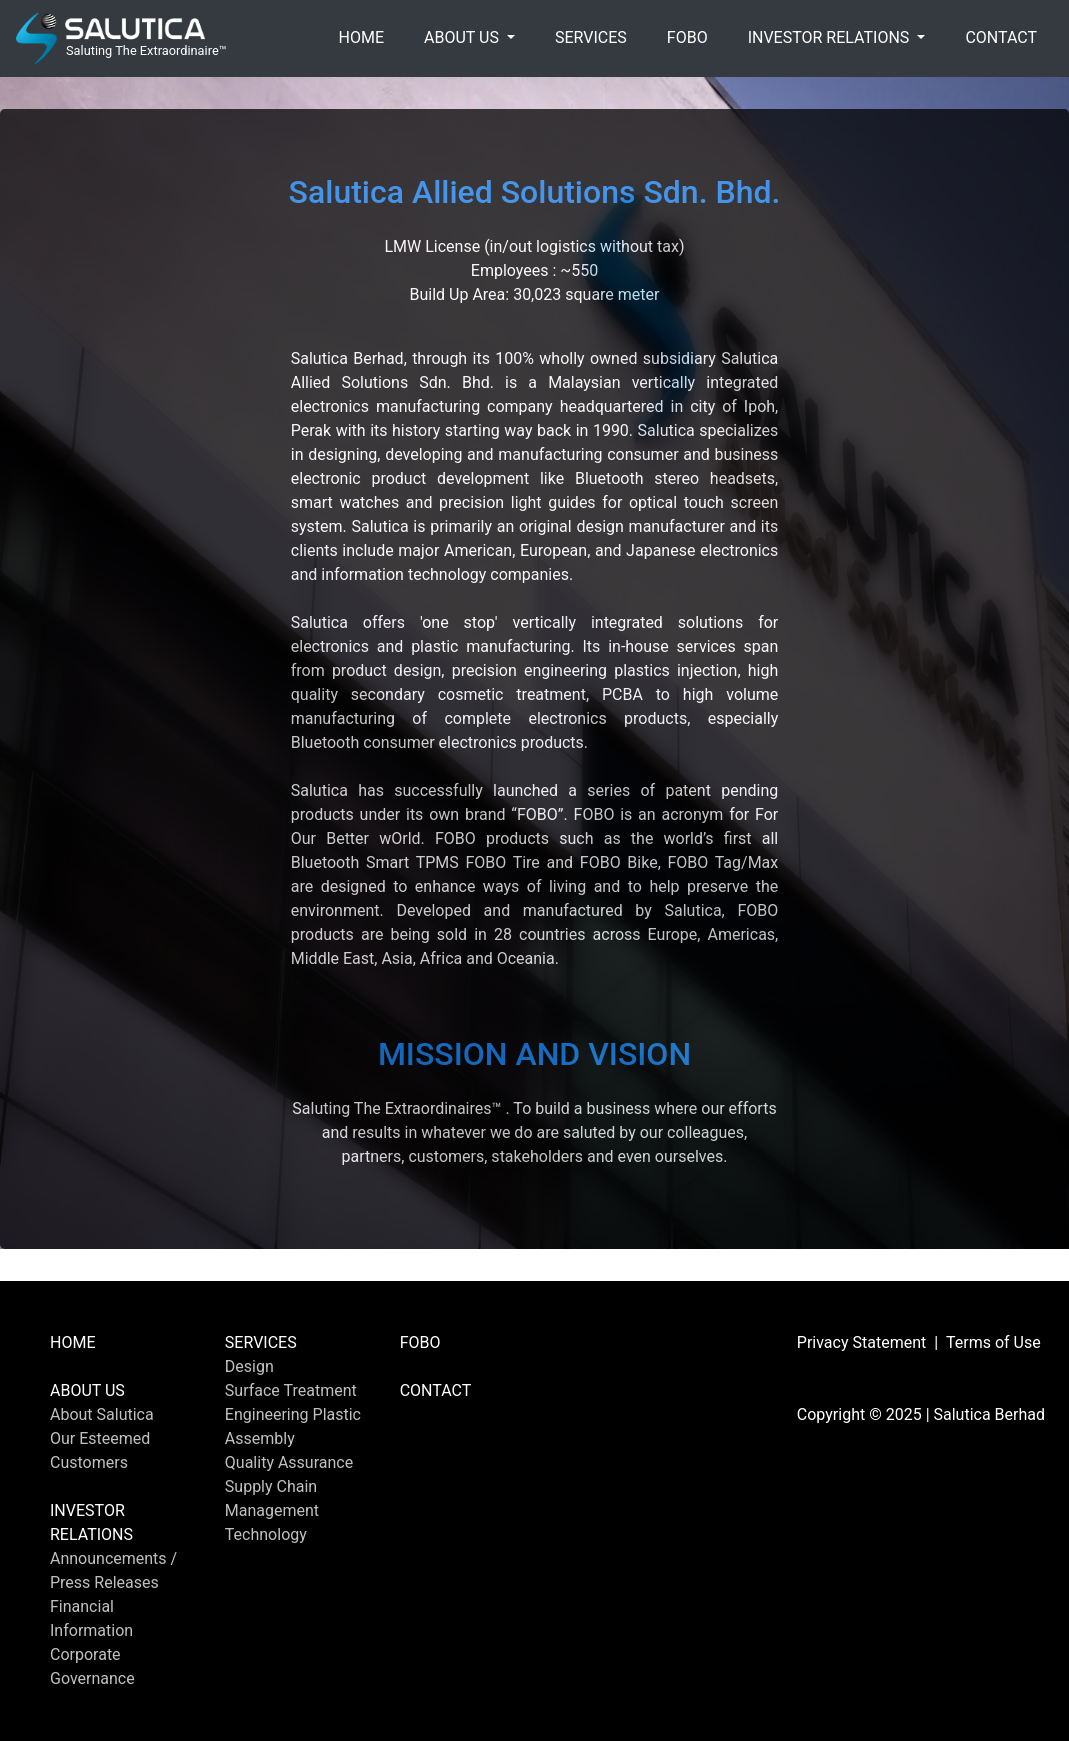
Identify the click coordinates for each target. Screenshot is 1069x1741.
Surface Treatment (291, 1390)
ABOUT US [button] (463, 37)
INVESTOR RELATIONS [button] (831, 37)
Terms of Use (993, 1342)
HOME (361, 37)
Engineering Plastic (293, 1414)
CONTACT (1001, 37)
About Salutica (102, 1414)
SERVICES (591, 37)
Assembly (260, 1438)
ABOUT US (87, 1390)
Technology (266, 1534)
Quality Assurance (289, 1462)
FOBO (687, 37)
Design (249, 1366)
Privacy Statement (861, 1342)
